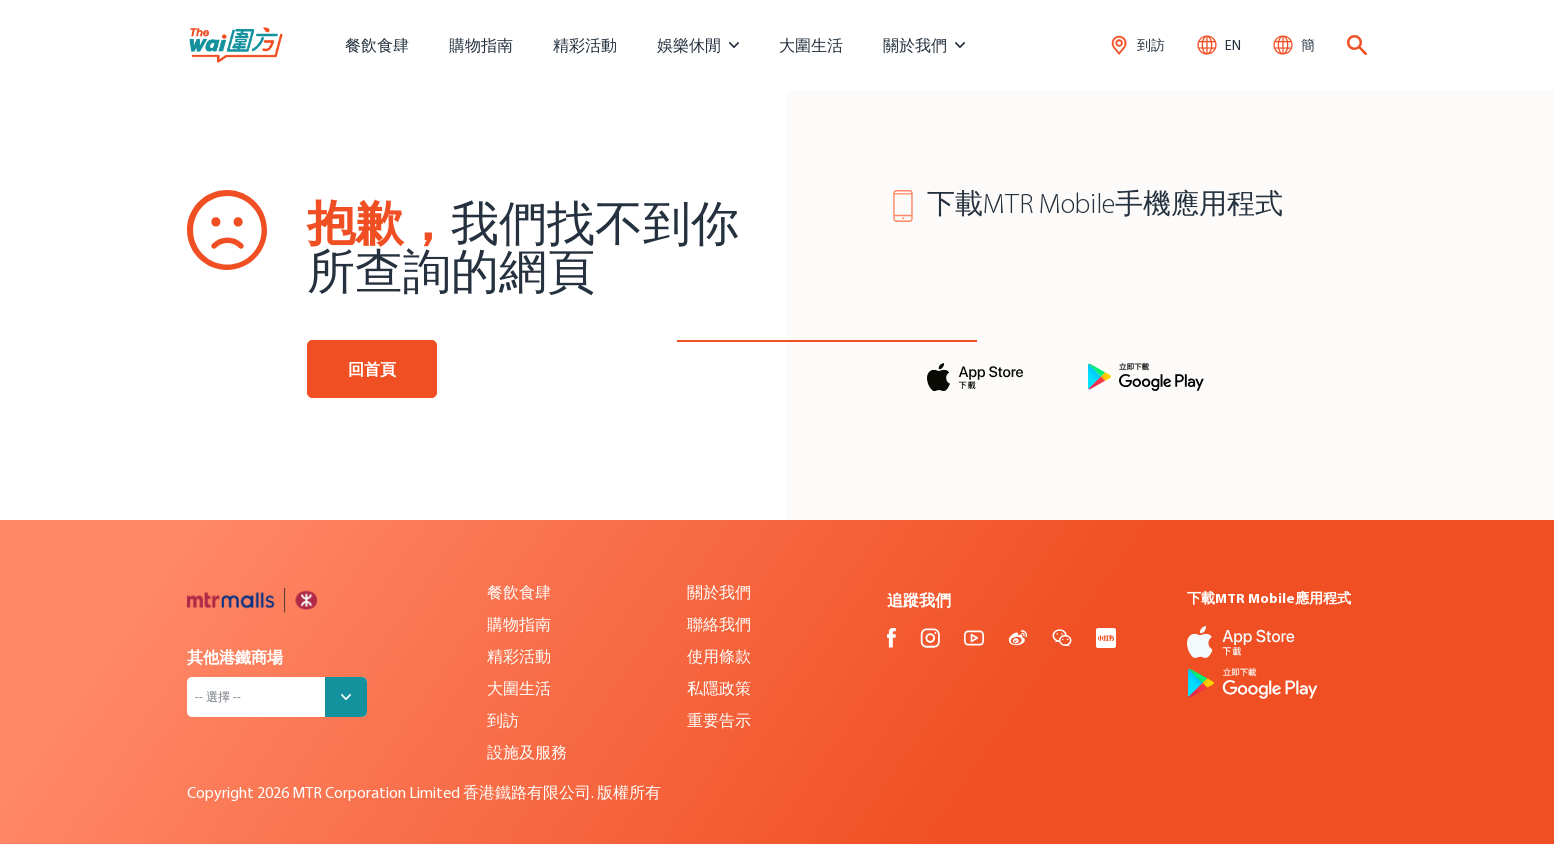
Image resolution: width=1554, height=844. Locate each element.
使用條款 (719, 656)
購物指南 (481, 45)
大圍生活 (811, 45)
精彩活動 (585, 45)
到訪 (503, 720)
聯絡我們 (719, 624)
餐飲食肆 (377, 45)
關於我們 (719, 592)
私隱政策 (719, 688)
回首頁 (372, 369)
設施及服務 (527, 752)
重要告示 (719, 720)
